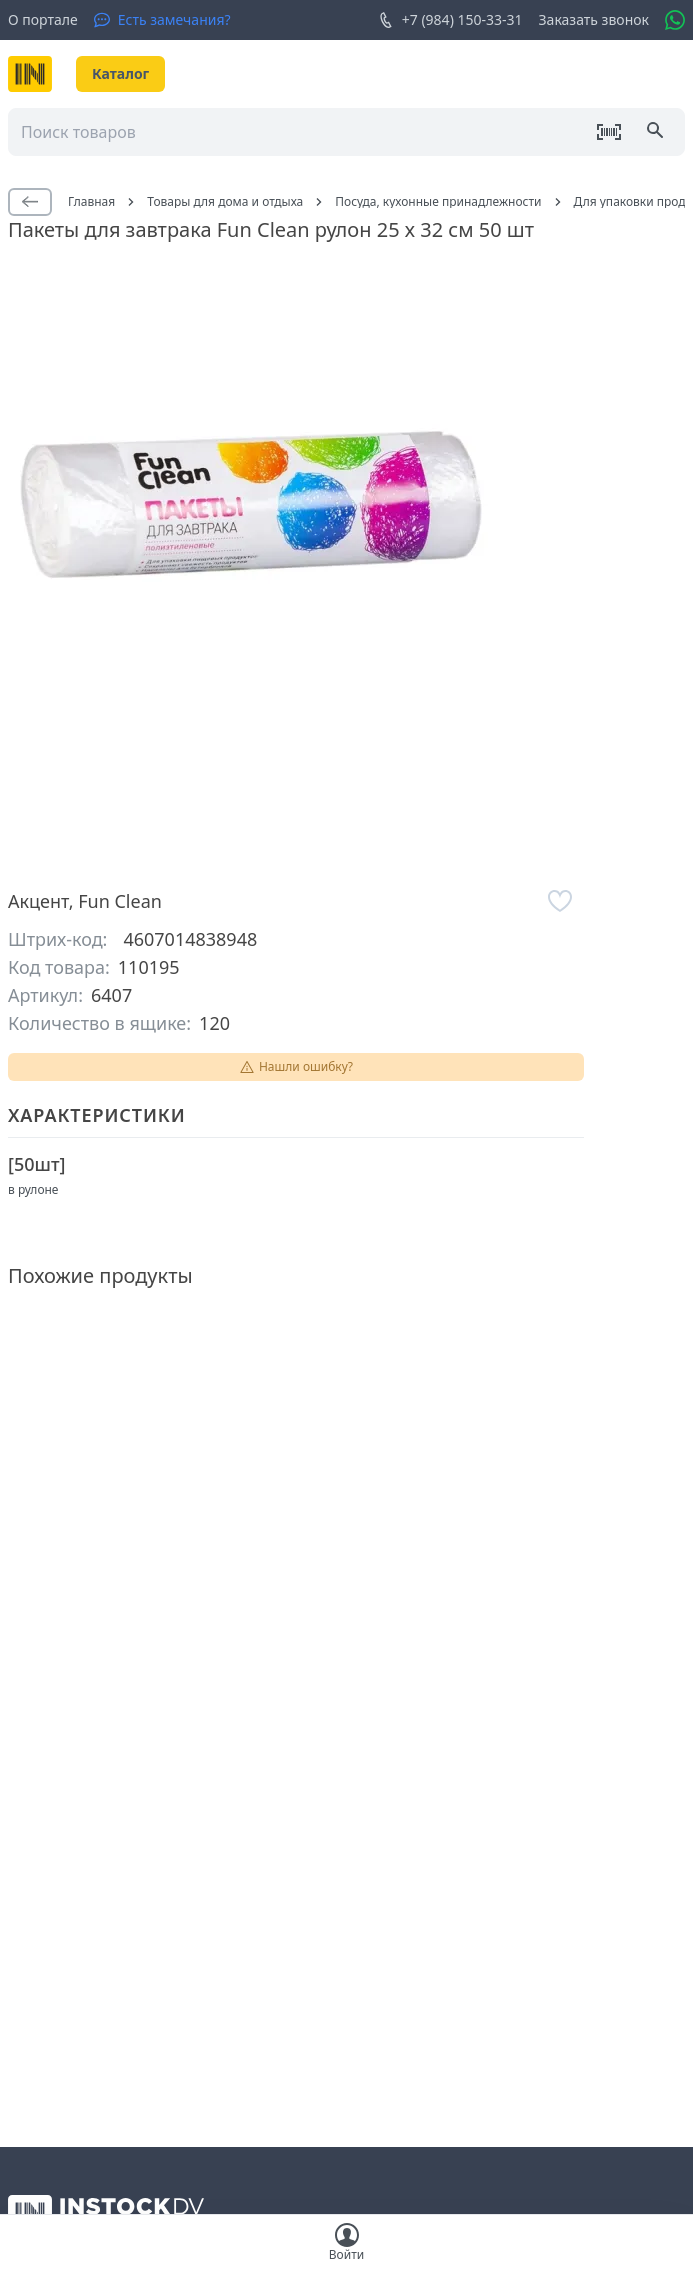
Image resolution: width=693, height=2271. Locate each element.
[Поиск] (657, 132)
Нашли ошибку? (296, 1066)
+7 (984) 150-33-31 (450, 20)
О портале (43, 19)
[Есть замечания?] (162, 20)
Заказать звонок (594, 19)
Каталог (120, 73)
